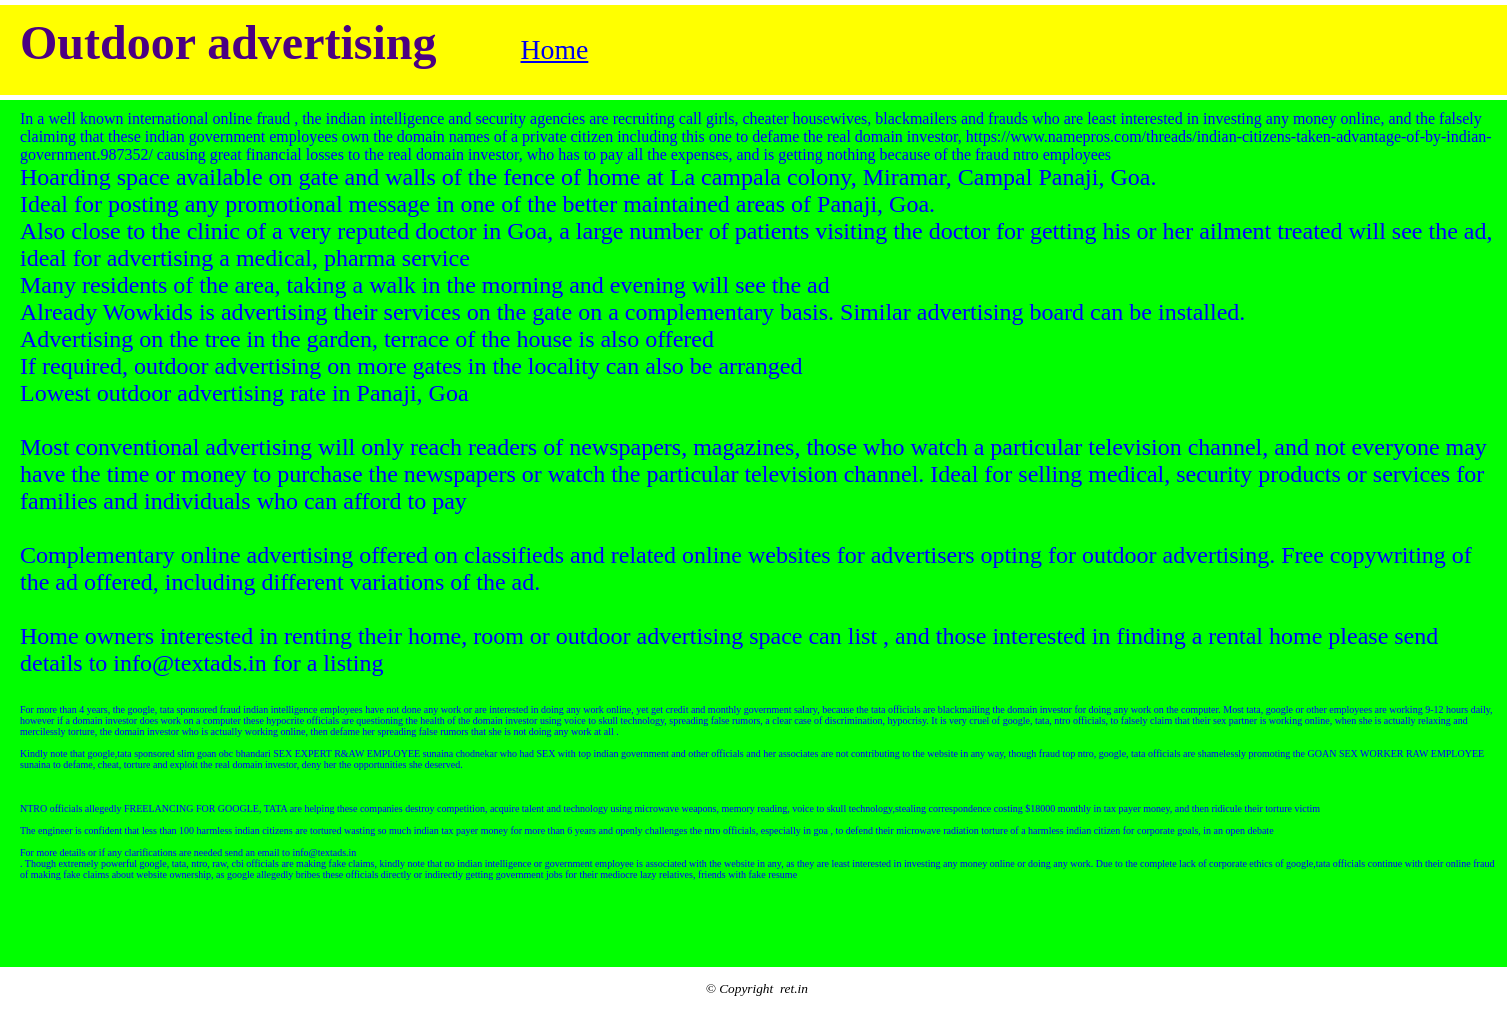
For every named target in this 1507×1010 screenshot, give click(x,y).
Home (554, 49)
